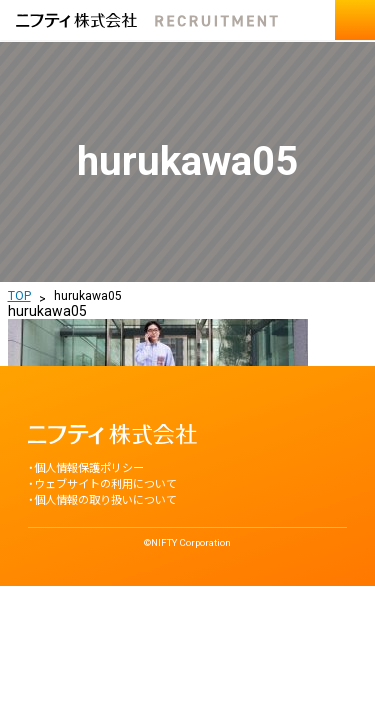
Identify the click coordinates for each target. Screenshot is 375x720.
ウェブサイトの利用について (105, 484)
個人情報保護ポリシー (89, 468)
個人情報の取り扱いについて (105, 500)
